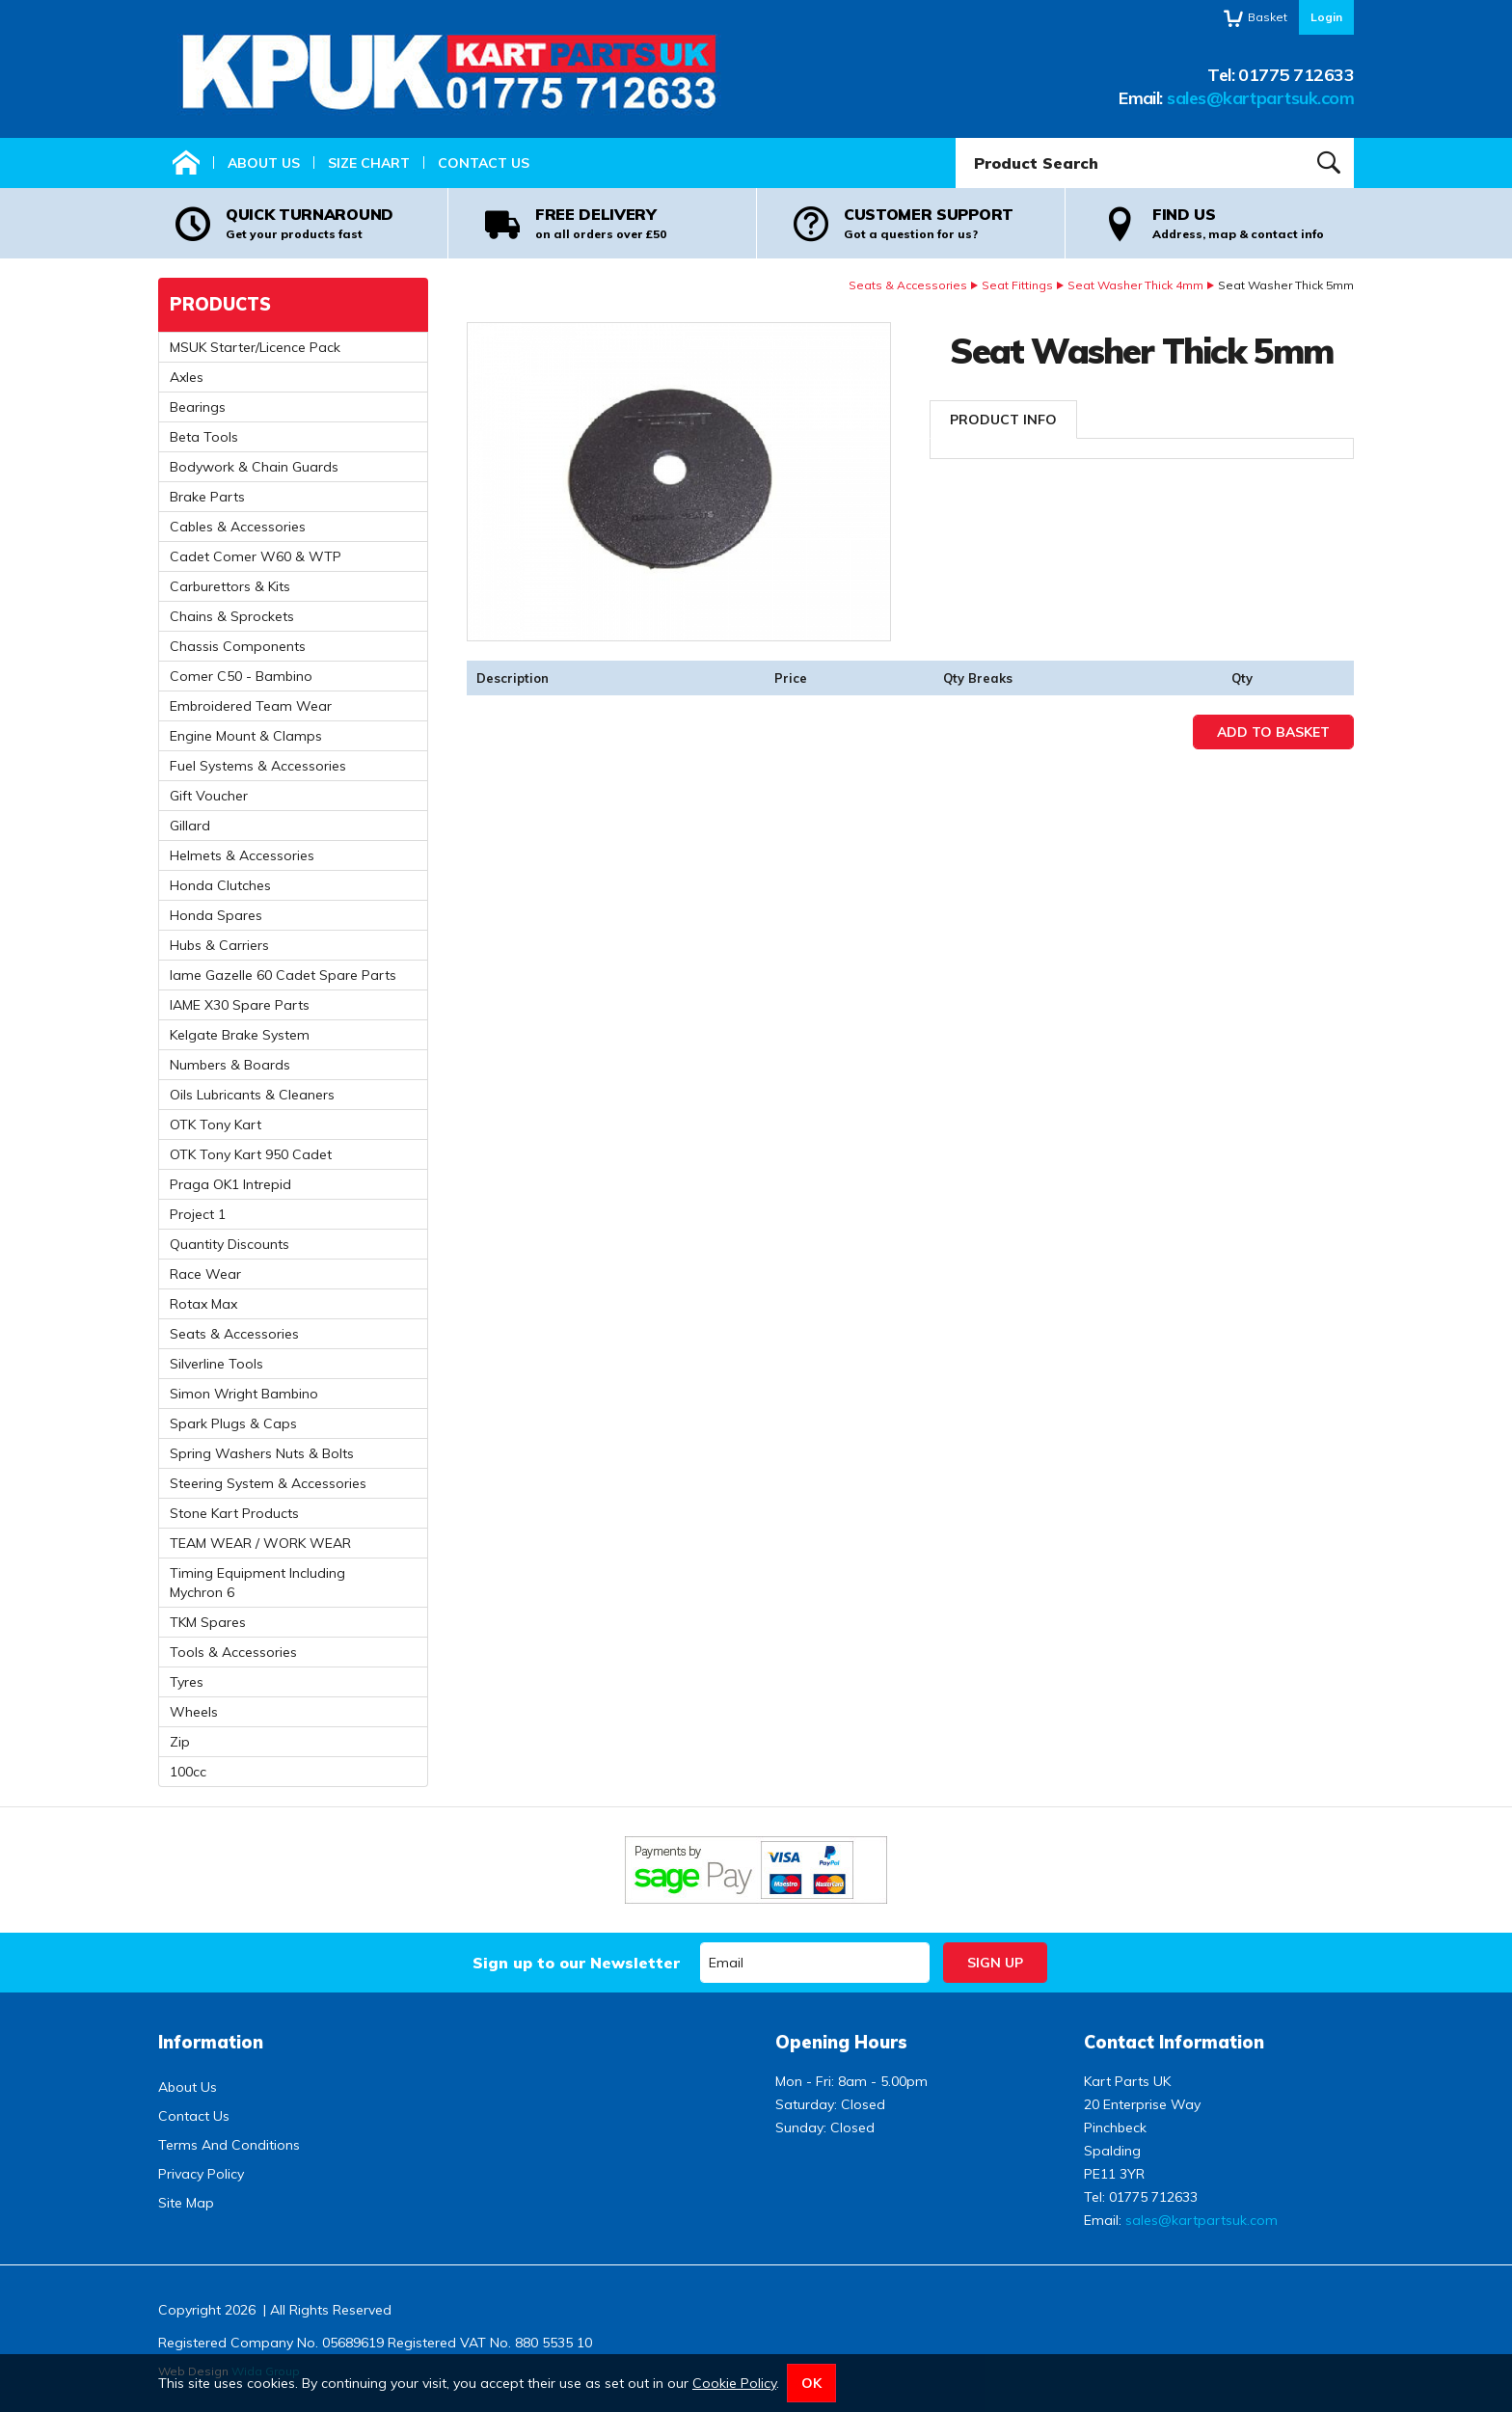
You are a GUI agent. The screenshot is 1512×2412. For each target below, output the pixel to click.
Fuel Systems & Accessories (258, 765)
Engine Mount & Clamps (246, 736)
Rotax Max (203, 1304)
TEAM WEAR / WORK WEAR (260, 1543)
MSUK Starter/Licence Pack (255, 347)
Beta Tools (204, 437)
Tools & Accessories (233, 1652)
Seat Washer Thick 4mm (1135, 285)
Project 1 (198, 1214)
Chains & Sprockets (232, 616)
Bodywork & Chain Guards (254, 466)
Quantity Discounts (229, 1244)
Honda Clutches (220, 885)
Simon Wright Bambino (244, 1393)
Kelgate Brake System (240, 1034)
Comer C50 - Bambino (241, 676)
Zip (180, 1741)
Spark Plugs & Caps (233, 1423)
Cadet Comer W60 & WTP (255, 556)
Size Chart (369, 163)
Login (1326, 17)
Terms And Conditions (229, 2145)
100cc (188, 1771)
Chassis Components (238, 646)
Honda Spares (216, 915)
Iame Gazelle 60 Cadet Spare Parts (283, 975)
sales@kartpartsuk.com (1260, 98)
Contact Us (483, 163)
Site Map (186, 2202)
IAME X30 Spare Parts (240, 1005)
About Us (264, 163)
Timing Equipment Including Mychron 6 (257, 1582)
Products (220, 304)
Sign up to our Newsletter (576, 1962)
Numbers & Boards (230, 1064)
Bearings (198, 407)
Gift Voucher (209, 795)
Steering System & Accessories (268, 1483)
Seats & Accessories (908, 285)
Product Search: (956, 138)
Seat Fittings (1017, 285)
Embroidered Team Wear (251, 706)
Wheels (194, 1712)
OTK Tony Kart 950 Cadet (251, 1154)
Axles (186, 377)
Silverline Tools (216, 1363)
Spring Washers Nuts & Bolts (262, 1453)
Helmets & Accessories (242, 855)
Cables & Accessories (238, 526)
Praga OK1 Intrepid (230, 1184)
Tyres (186, 1682)
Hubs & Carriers (219, 945)
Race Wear (205, 1274)
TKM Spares (208, 1622)
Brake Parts (207, 496)
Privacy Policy (201, 2173)
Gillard (190, 825)
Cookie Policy (734, 2383)
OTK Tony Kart (215, 1124)
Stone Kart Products (234, 1513)
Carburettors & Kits (230, 586)
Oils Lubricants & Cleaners (252, 1094)
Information (210, 2042)
